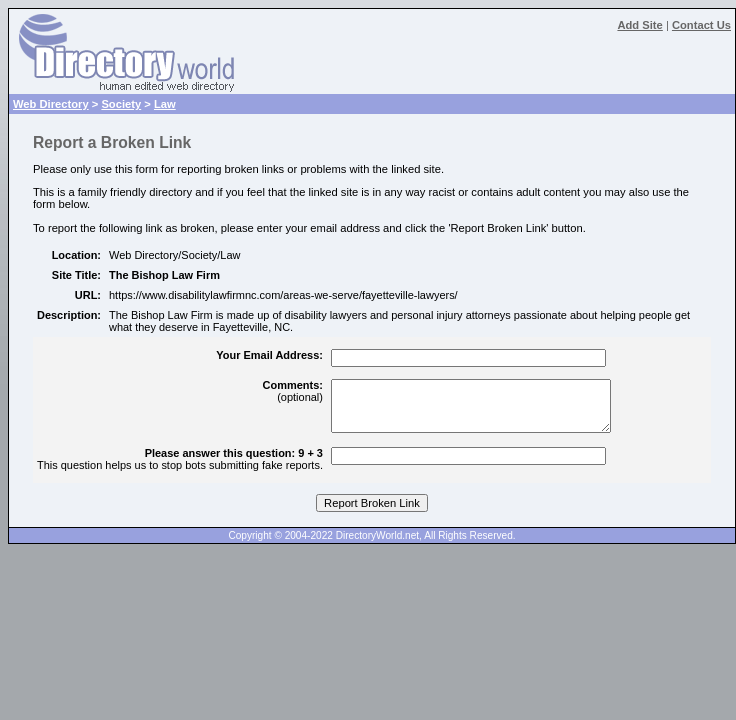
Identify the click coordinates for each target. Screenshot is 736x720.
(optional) (293, 391)
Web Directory (51, 104)
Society (121, 104)
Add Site (639, 25)
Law (165, 104)
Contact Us (701, 25)
